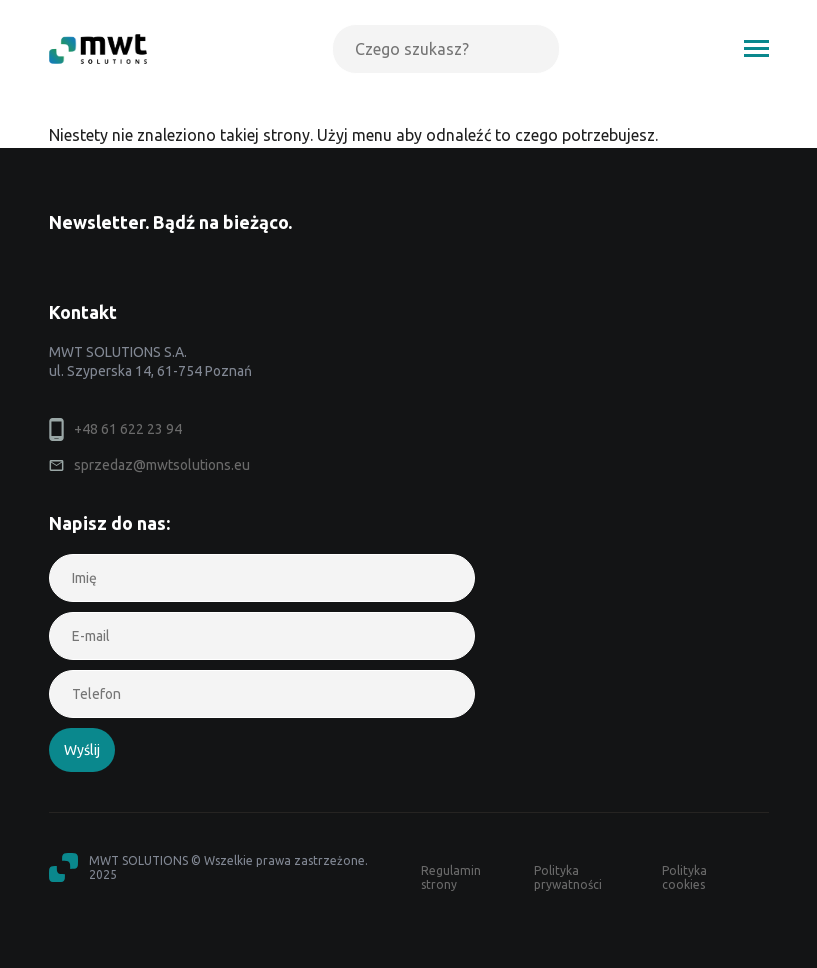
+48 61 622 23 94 (128, 429)
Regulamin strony (451, 877)
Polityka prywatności (568, 877)
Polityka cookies (684, 877)
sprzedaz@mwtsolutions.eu (162, 465)
